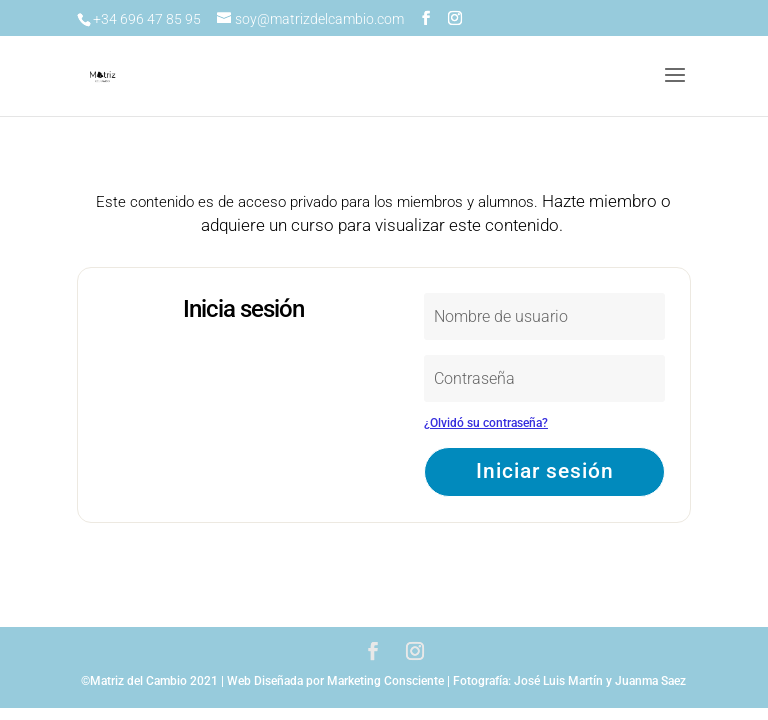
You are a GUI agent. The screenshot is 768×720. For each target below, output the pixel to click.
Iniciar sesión (545, 471)
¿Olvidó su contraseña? (486, 423)
